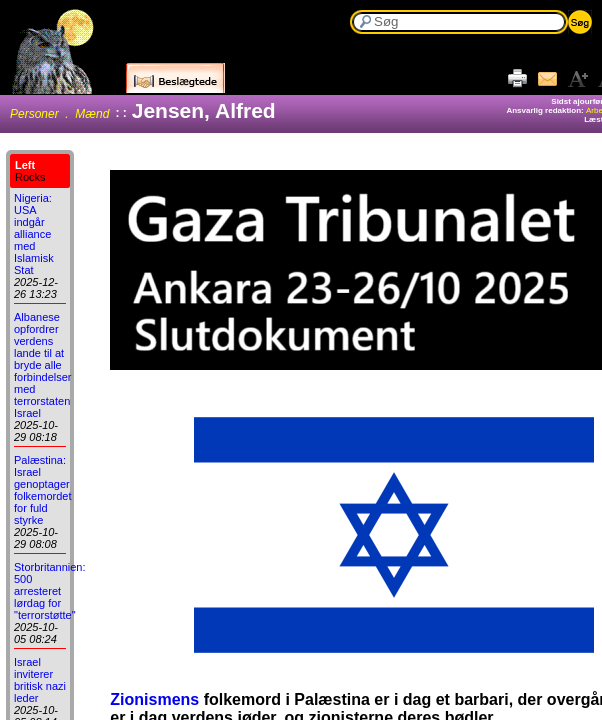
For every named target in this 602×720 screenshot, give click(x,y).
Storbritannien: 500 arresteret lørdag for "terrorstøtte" (50, 591)
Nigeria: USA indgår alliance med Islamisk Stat (34, 234)
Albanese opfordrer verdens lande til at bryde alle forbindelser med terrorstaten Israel (42, 365)
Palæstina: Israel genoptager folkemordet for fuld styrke (42, 490)
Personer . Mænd (59, 114)
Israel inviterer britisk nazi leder (40, 680)
